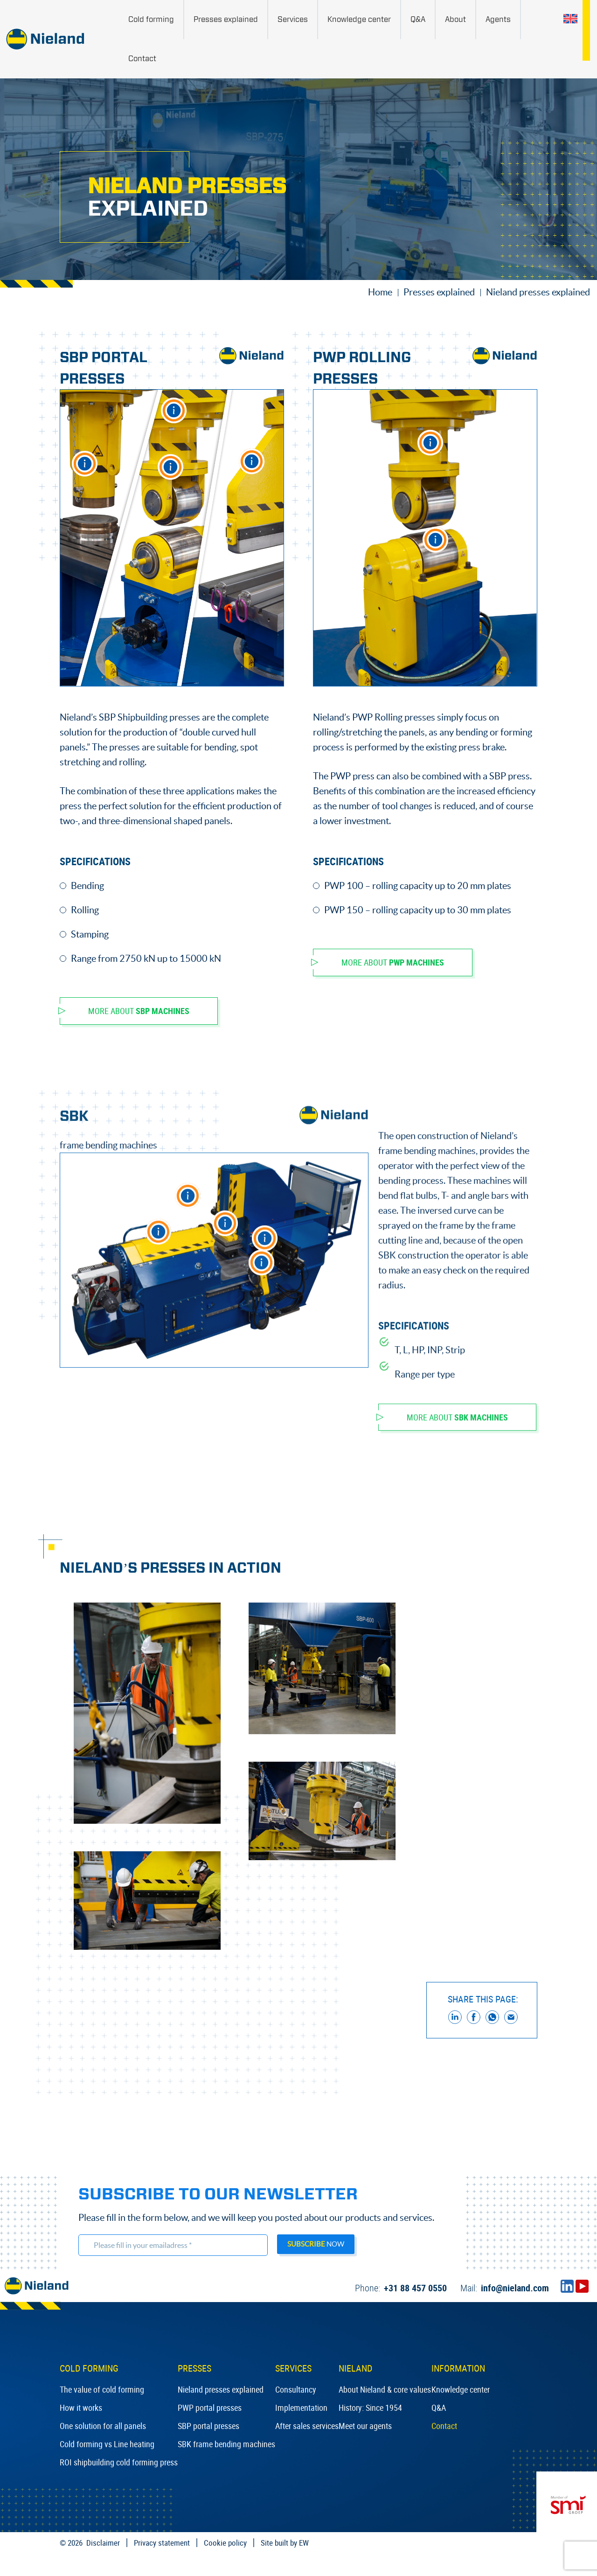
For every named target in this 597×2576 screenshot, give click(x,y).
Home (380, 292)
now (315, 2244)
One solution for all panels (103, 2425)
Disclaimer (103, 2542)
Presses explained (439, 292)
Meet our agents (365, 2425)
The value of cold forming (102, 2389)
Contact (444, 2425)
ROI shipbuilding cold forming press (119, 2462)
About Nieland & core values (385, 2389)
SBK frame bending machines (226, 2444)
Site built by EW (285, 2542)
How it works (81, 2407)
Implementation (301, 2407)
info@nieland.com (504, 2288)
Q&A (438, 2407)
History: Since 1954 (370, 2407)
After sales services (307, 2425)
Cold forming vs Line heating (107, 2444)
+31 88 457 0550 (401, 2288)
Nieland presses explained (221, 2389)
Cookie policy (225, 2542)
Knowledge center (460, 2389)
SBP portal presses (208, 2425)
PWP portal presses (210, 2407)
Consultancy (295, 2389)
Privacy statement (162, 2542)
